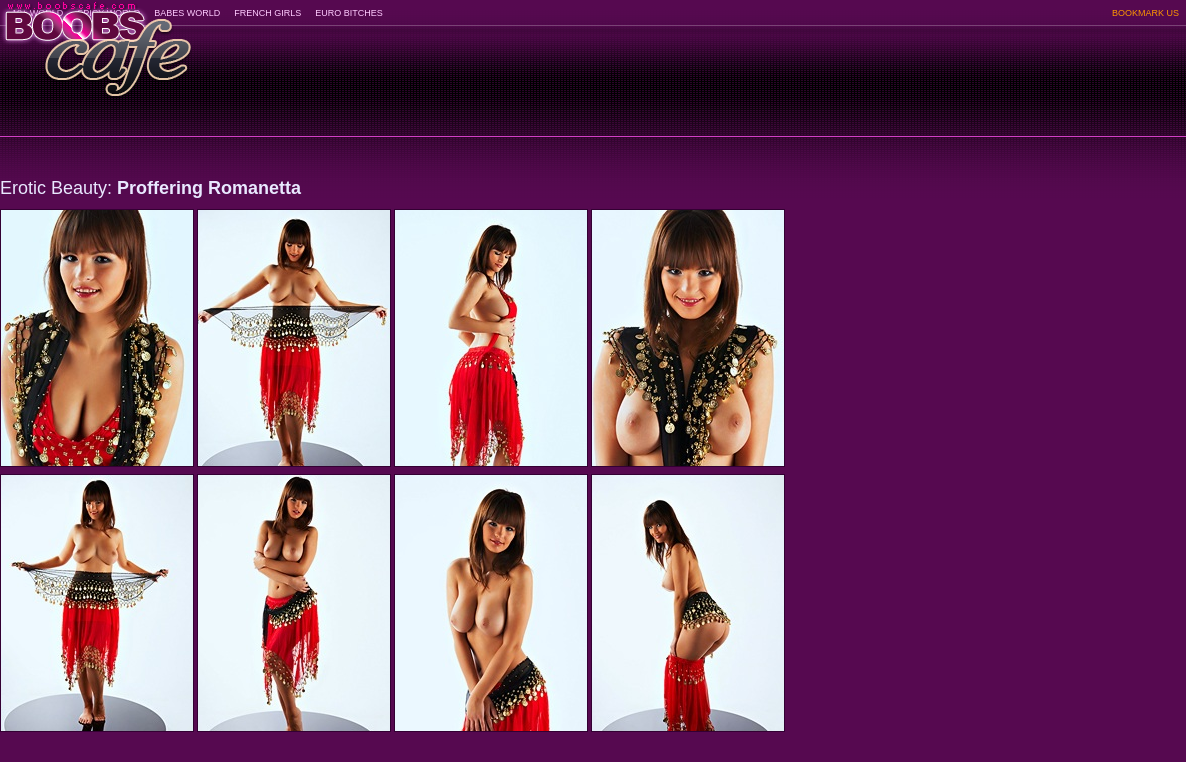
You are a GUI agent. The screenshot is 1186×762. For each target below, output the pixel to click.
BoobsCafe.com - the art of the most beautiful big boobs (96, 42)
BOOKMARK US (1145, 13)
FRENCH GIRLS (267, 13)
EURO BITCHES (349, 13)
